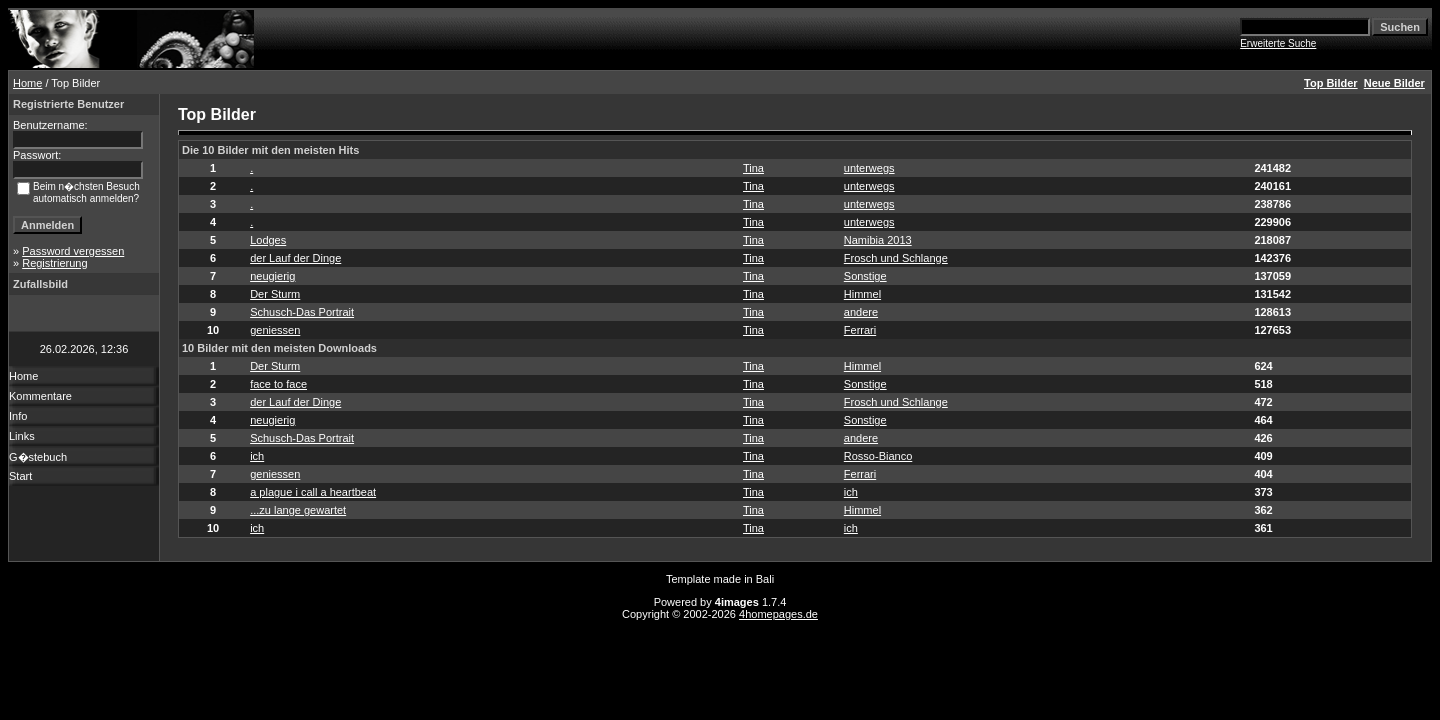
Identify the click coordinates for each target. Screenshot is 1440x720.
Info (18, 416)
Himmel (862, 294)
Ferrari (860, 330)
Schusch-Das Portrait (302, 312)
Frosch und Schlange (896, 258)
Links (22, 436)
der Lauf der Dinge (295, 258)
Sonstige (865, 276)
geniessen (275, 330)
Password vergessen (73, 251)
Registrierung (54, 263)
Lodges (268, 240)
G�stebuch (38, 457)
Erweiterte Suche (1278, 43)
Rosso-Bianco (878, 456)
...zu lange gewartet (298, 510)
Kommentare (40, 396)
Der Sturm (275, 294)
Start (20, 476)
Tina (753, 168)
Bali (765, 579)
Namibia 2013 (878, 240)
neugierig (272, 276)
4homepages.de (778, 614)
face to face (278, 384)
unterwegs (869, 168)
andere (861, 312)
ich (257, 456)
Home (27, 83)
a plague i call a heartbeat (313, 492)
